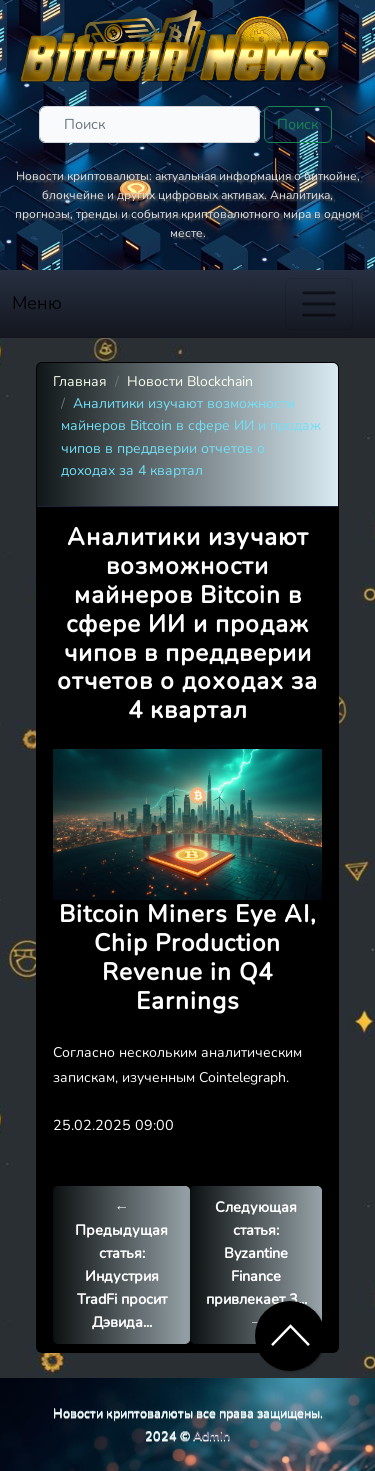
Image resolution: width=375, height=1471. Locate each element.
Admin (211, 1435)
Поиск (298, 124)
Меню (37, 303)
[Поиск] (149, 124)
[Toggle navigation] (319, 304)
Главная (80, 381)
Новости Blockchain (190, 381)
